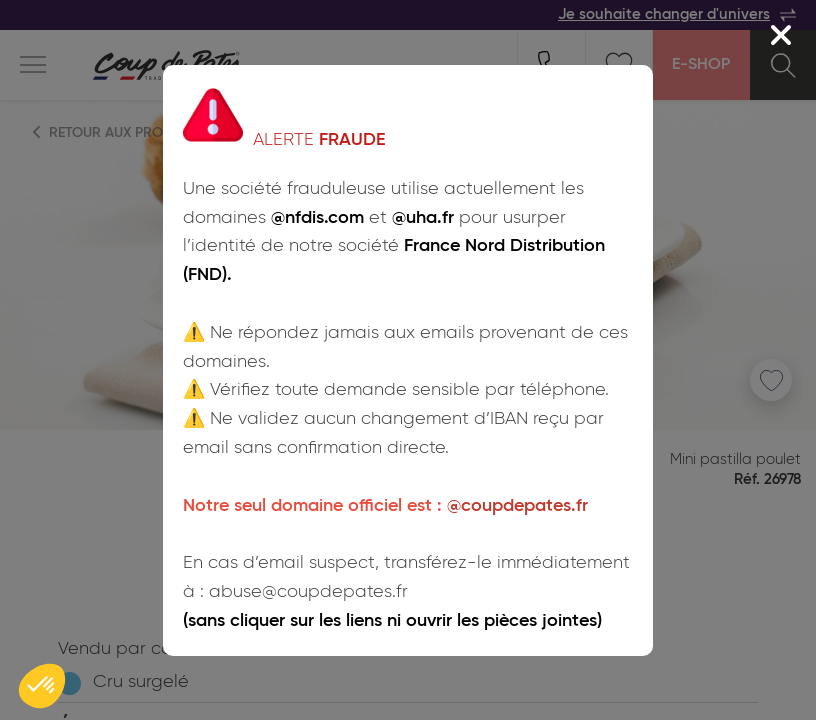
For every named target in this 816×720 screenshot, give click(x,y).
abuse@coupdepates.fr (308, 592)
